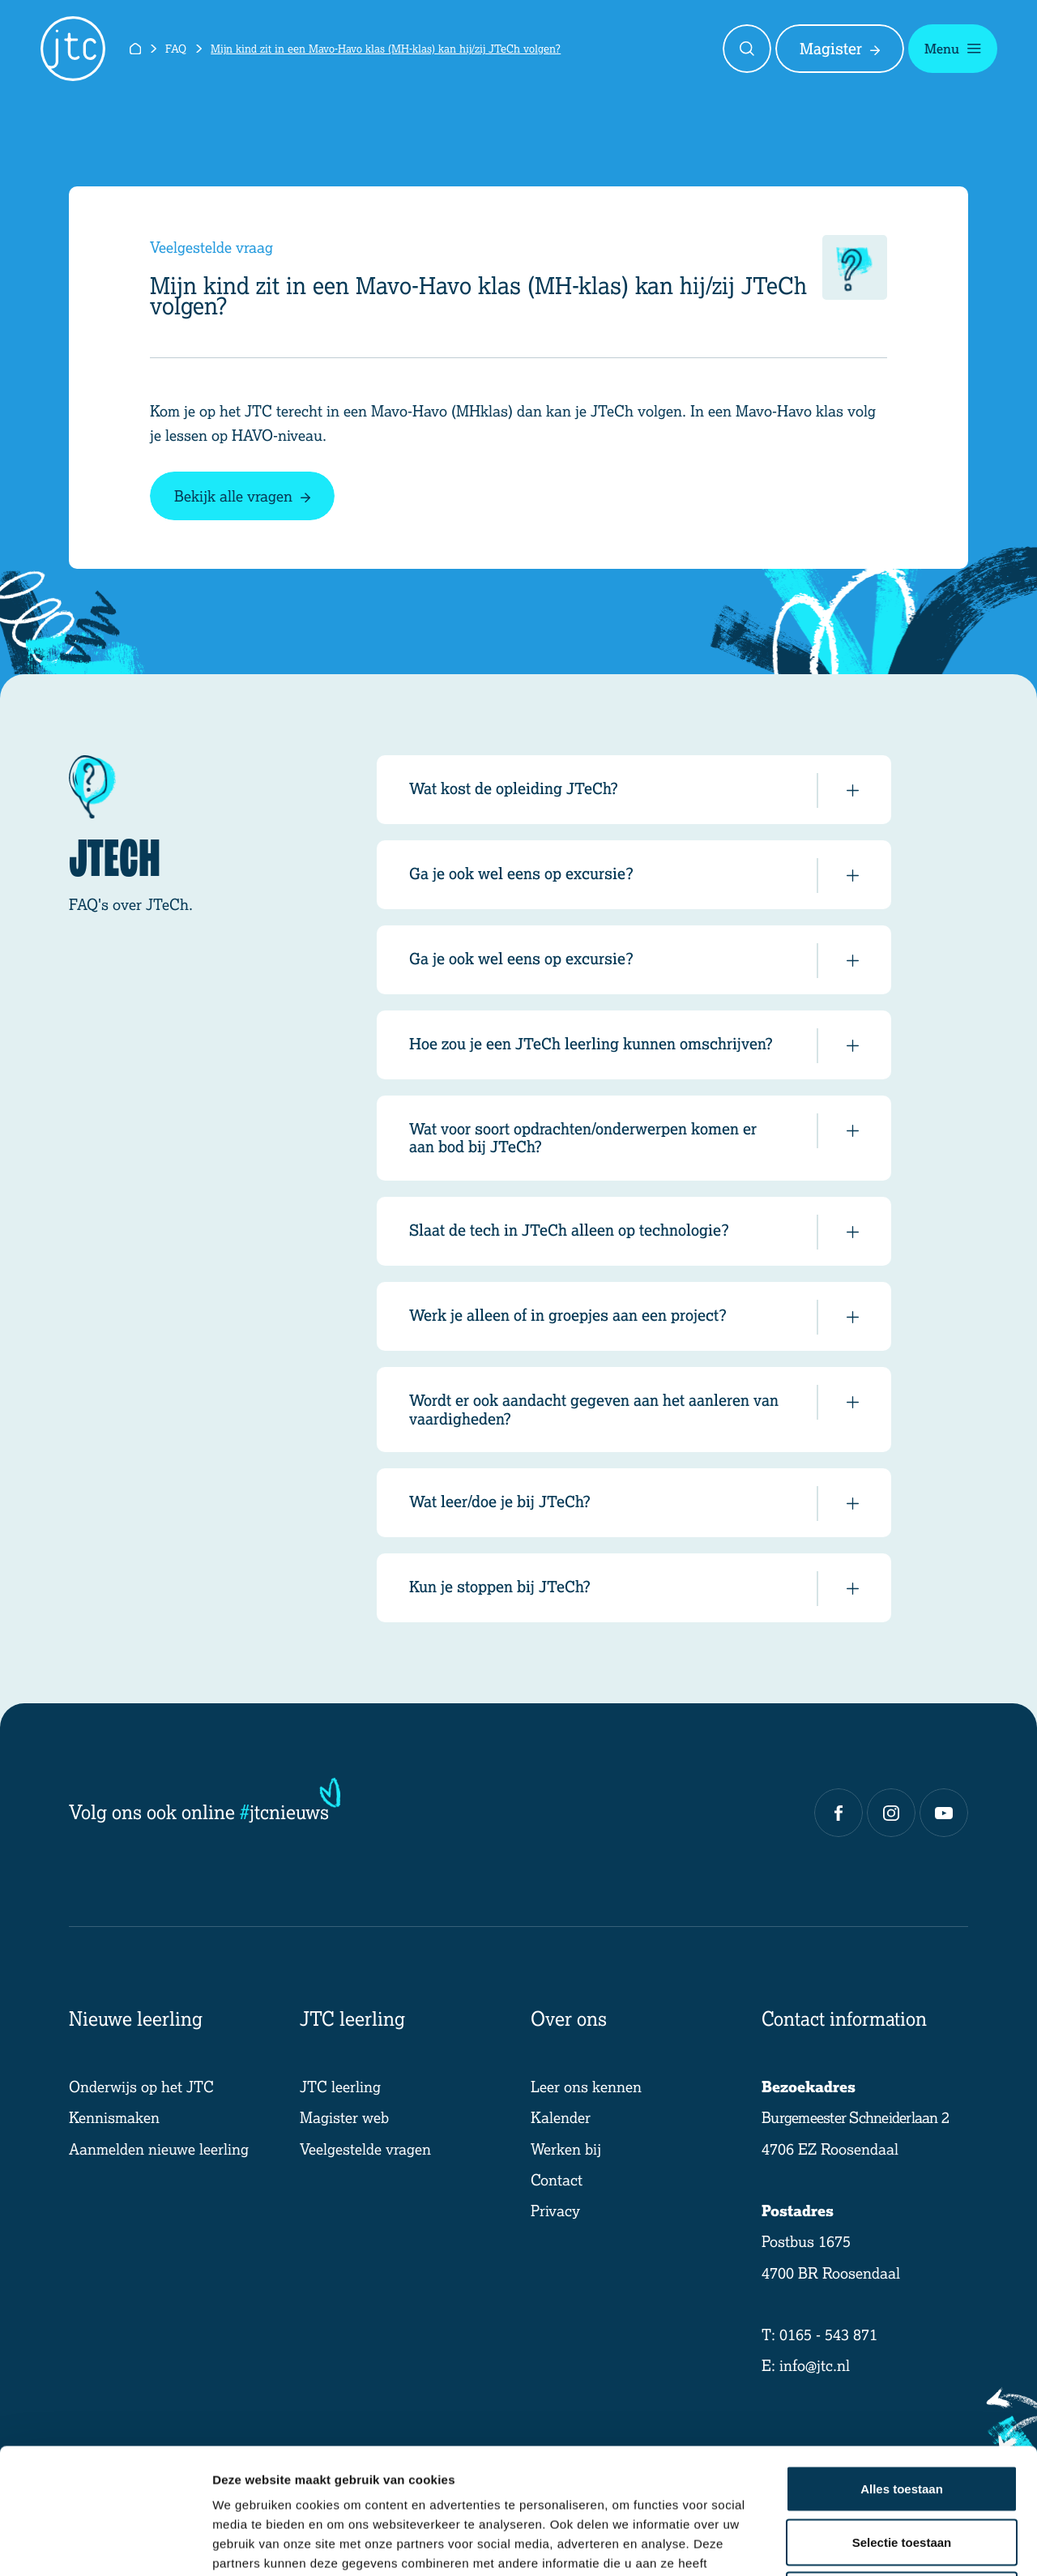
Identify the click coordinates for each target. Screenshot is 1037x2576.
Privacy (555, 2210)
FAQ (175, 48)
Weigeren (901, 2469)
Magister (840, 48)
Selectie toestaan (902, 2417)
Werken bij (566, 2148)
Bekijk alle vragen (242, 496)
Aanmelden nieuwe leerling (159, 2148)
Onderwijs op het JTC (141, 2086)
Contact (557, 2179)
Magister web (344, 2117)
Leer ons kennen (586, 2086)
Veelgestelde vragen (365, 2148)
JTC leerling (340, 2086)
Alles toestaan (901, 2363)
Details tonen (875, 2544)
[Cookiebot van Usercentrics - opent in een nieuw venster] (105, 2544)
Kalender (561, 2117)
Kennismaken (114, 2117)
